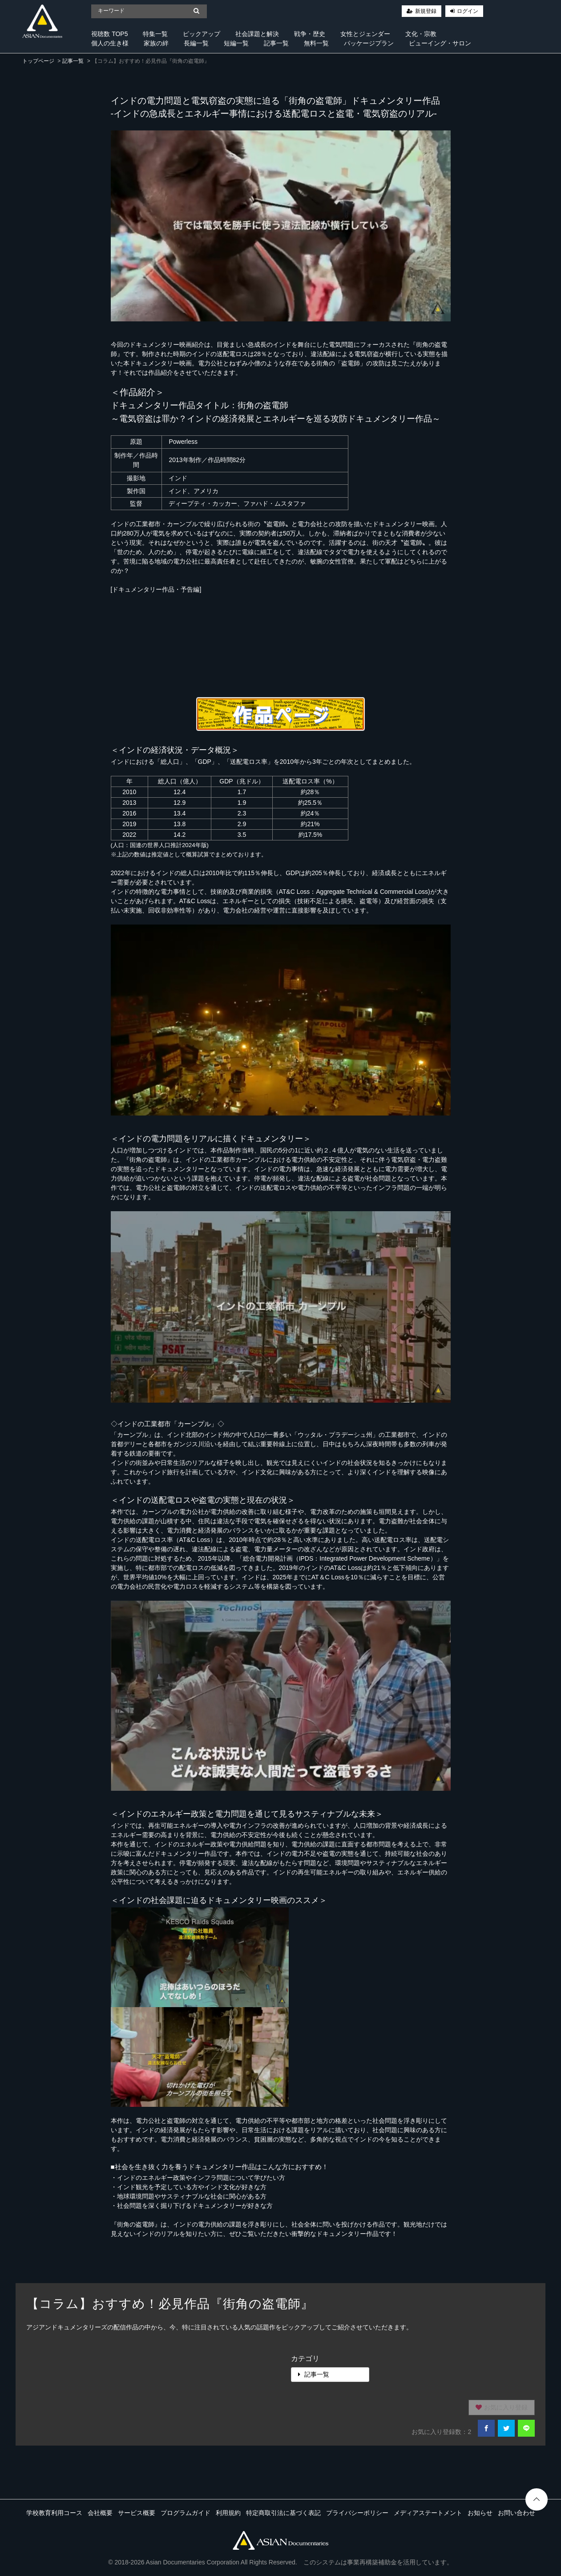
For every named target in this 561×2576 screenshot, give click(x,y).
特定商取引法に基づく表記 (283, 2512)
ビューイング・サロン (440, 43)
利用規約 (228, 2512)
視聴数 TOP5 (109, 33)
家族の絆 (156, 43)
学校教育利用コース (54, 2512)
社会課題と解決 (257, 33)
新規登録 (425, 11)
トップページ (38, 61)
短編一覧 (236, 43)
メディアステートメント (428, 2512)
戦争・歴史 (309, 33)
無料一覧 (316, 43)
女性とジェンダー (365, 33)
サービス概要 (136, 2512)
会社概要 (100, 2512)
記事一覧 (276, 43)
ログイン (467, 11)
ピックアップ (201, 33)
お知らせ (480, 2512)
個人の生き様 (110, 43)
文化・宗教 (420, 33)
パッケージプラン (369, 43)
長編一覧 (196, 43)
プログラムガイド (185, 2512)
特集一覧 (155, 33)
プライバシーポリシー (357, 2512)
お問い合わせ (516, 2512)
